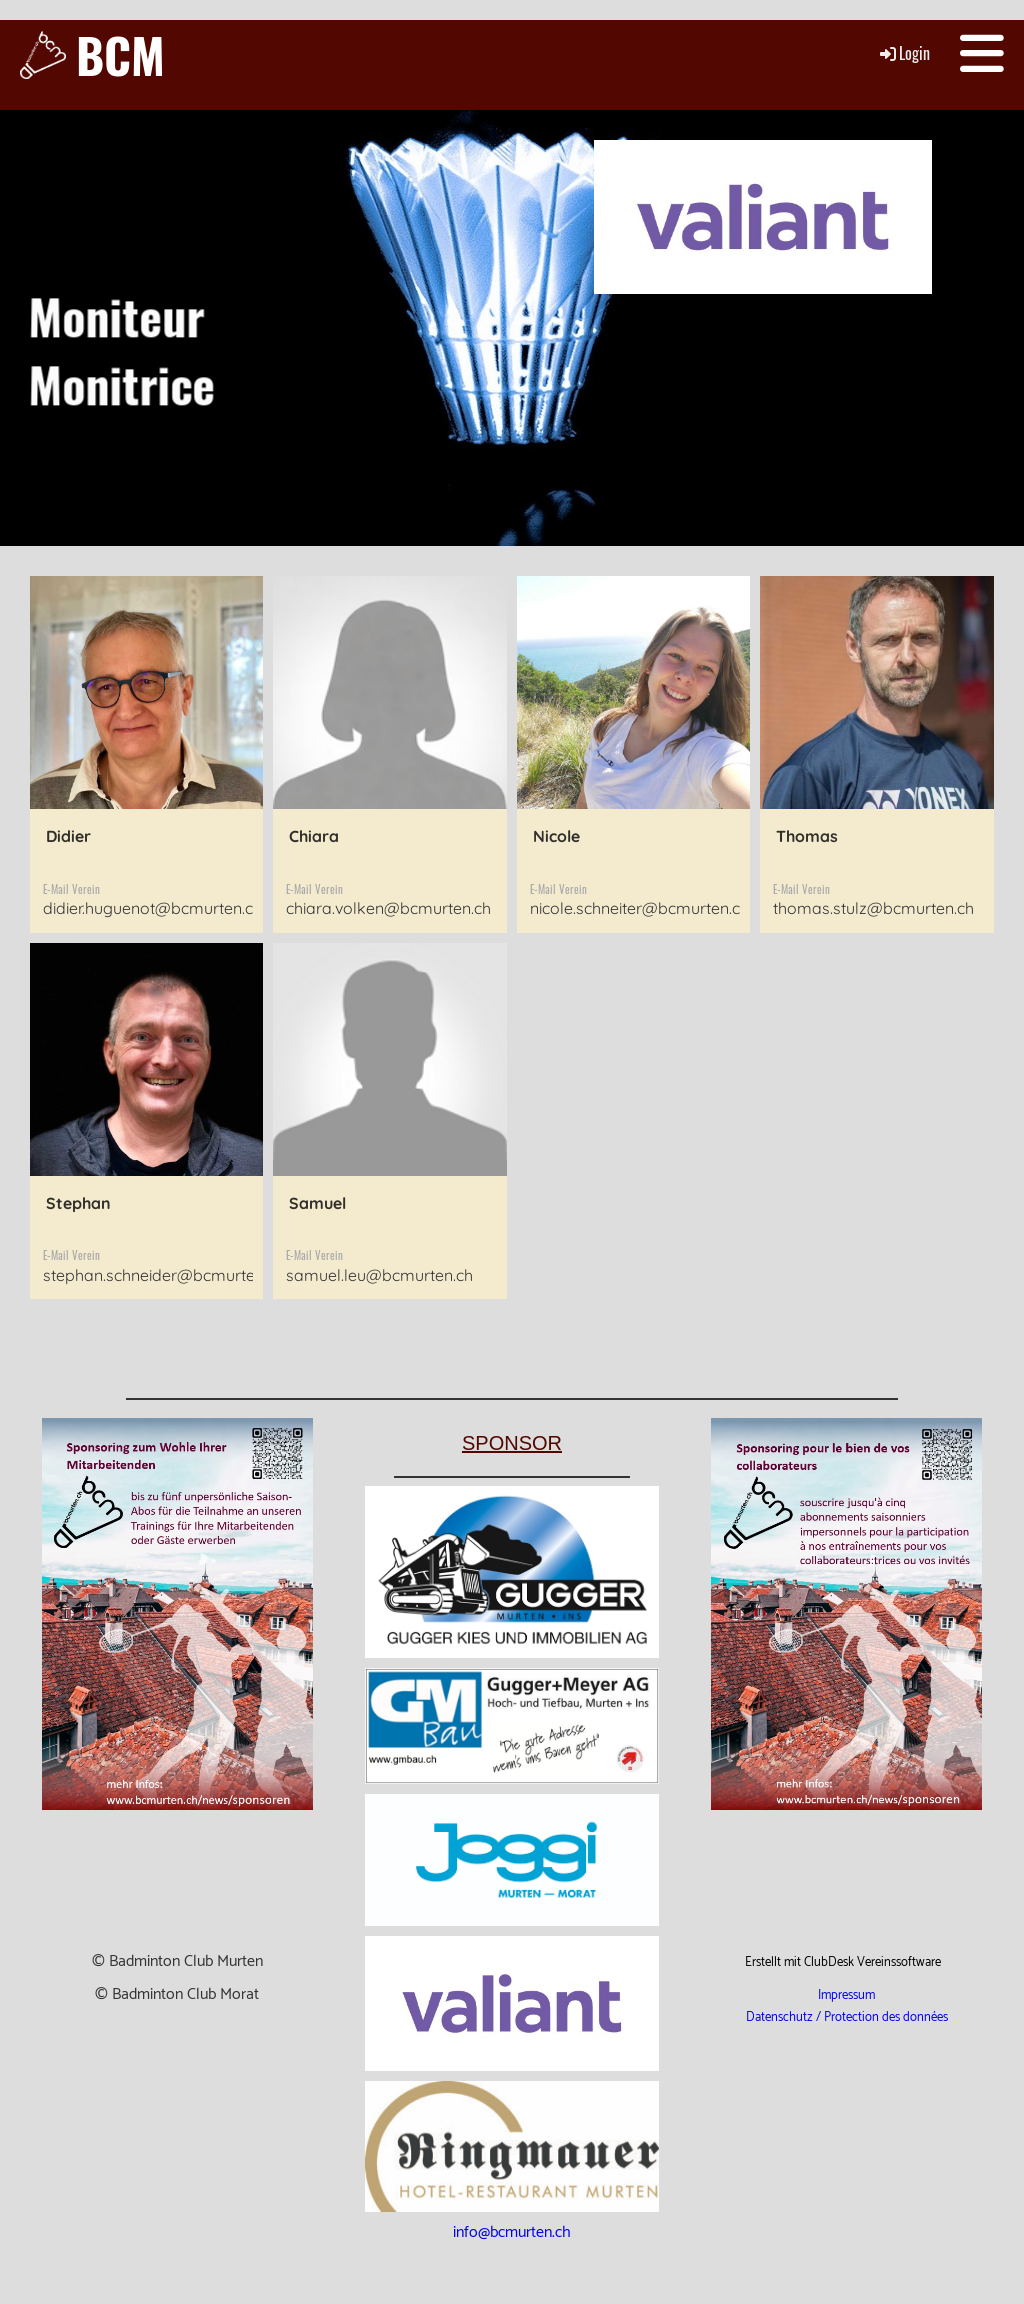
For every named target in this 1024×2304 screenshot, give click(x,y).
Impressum (846, 1995)
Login (903, 53)
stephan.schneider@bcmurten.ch (163, 1275)
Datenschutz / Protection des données (847, 2017)
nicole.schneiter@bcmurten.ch (639, 908)
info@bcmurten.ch (512, 2232)
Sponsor (512, 1443)
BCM (120, 54)
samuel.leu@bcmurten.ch (379, 1275)
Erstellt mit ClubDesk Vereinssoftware (843, 1962)
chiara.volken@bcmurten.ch (388, 908)
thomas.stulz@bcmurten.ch (873, 908)
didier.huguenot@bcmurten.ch (152, 908)
